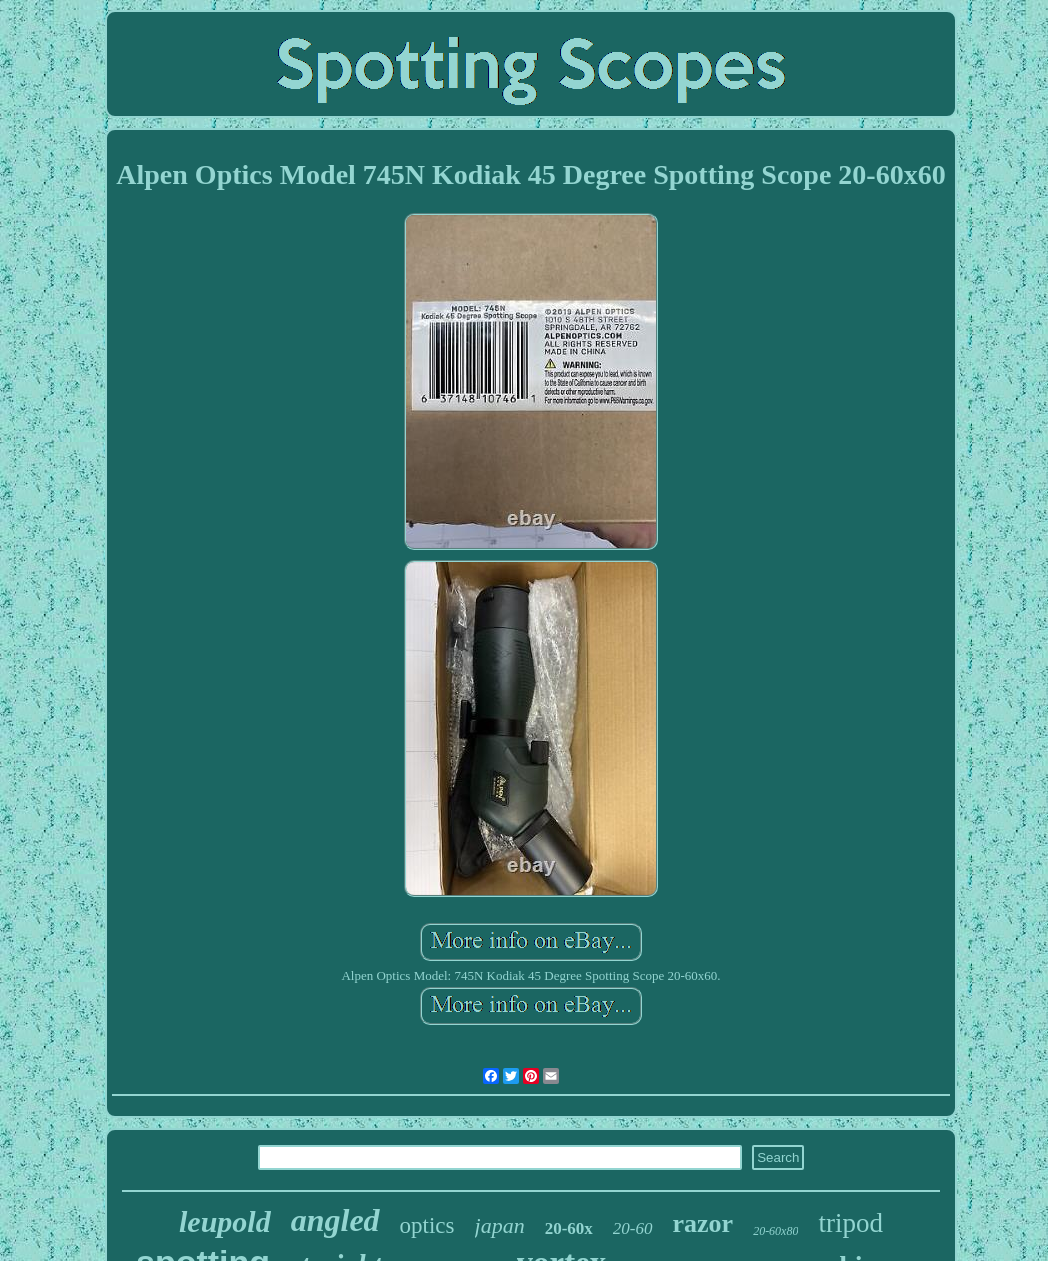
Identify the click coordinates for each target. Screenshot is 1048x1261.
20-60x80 (775, 1231)
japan (500, 1225)
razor (703, 1223)
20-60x (569, 1228)
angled (335, 1220)
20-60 (633, 1228)
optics (427, 1225)
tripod (850, 1223)
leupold (225, 1221)
